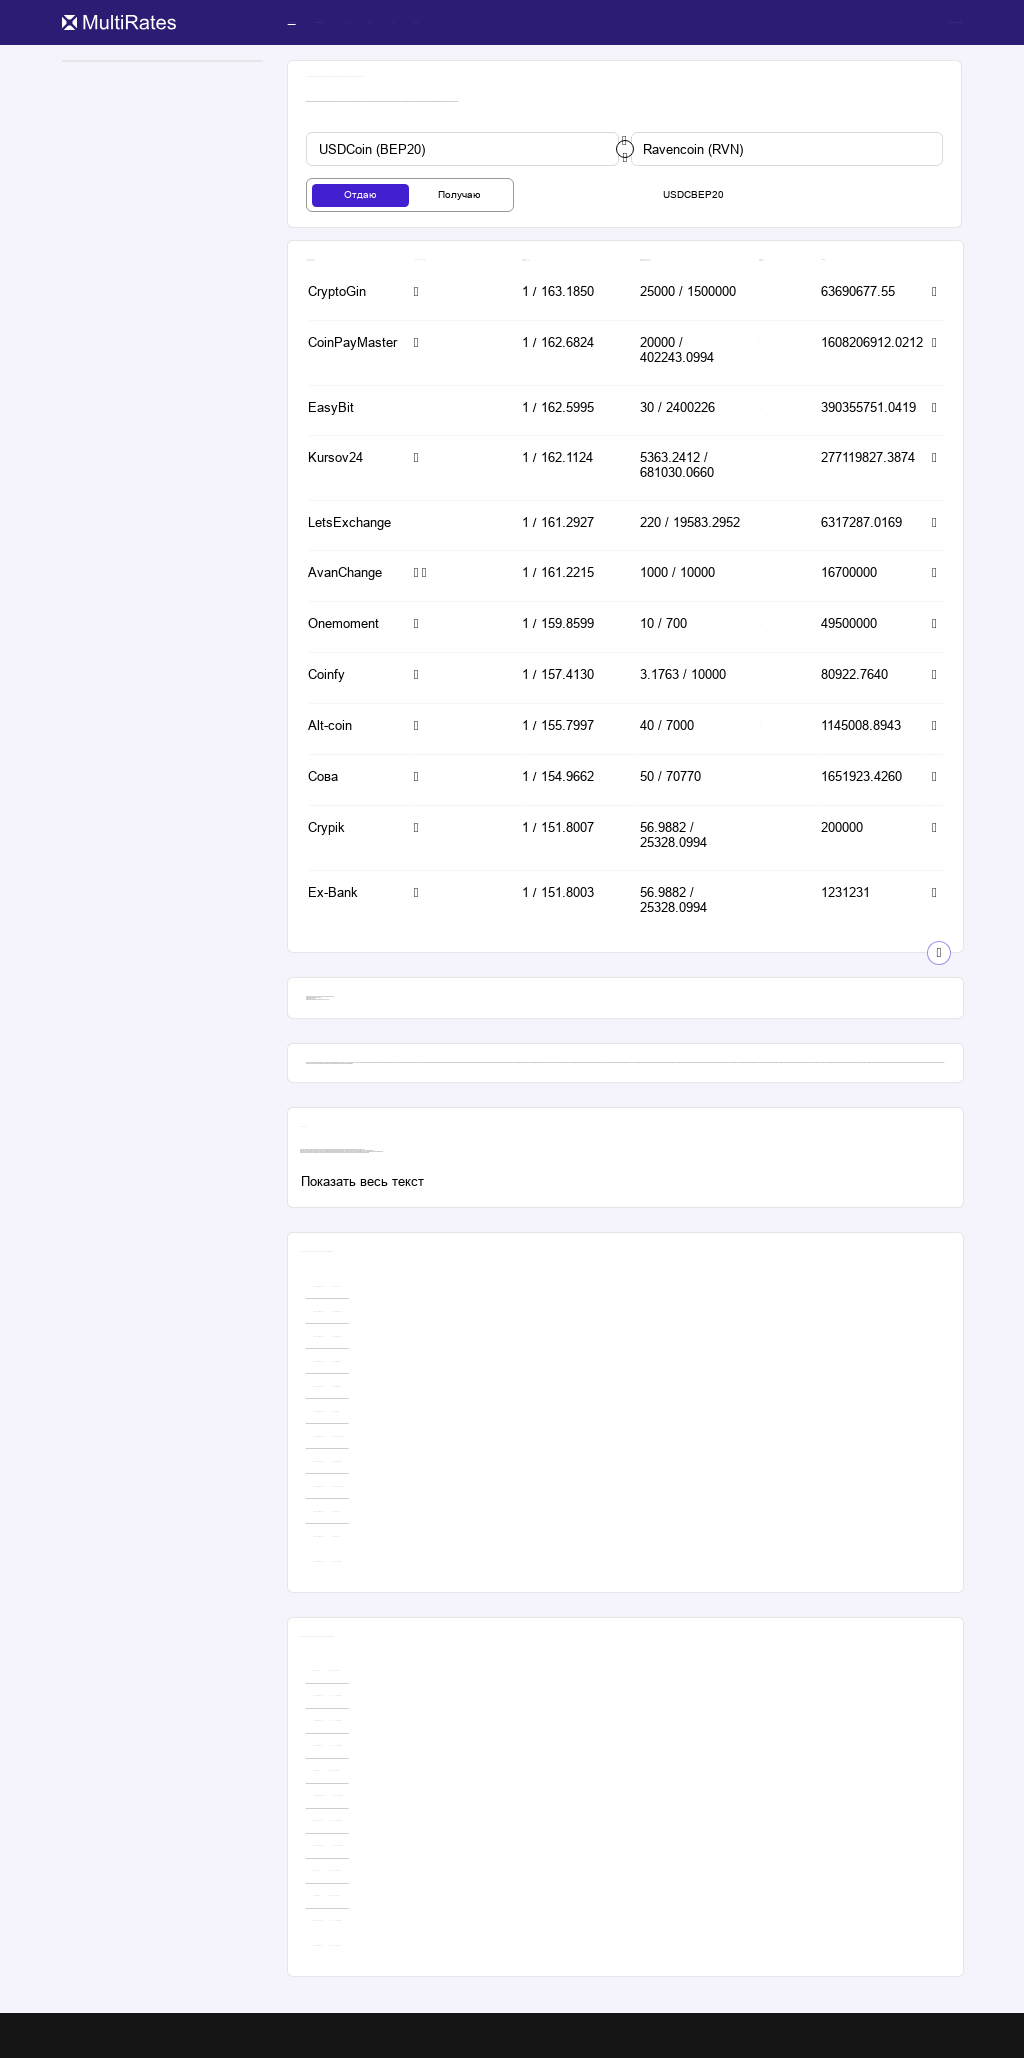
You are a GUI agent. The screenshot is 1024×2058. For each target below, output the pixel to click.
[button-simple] (350, 293)
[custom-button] (462, 149)
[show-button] (939, 953)
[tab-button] (360, 195)
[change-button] (625, 149)
